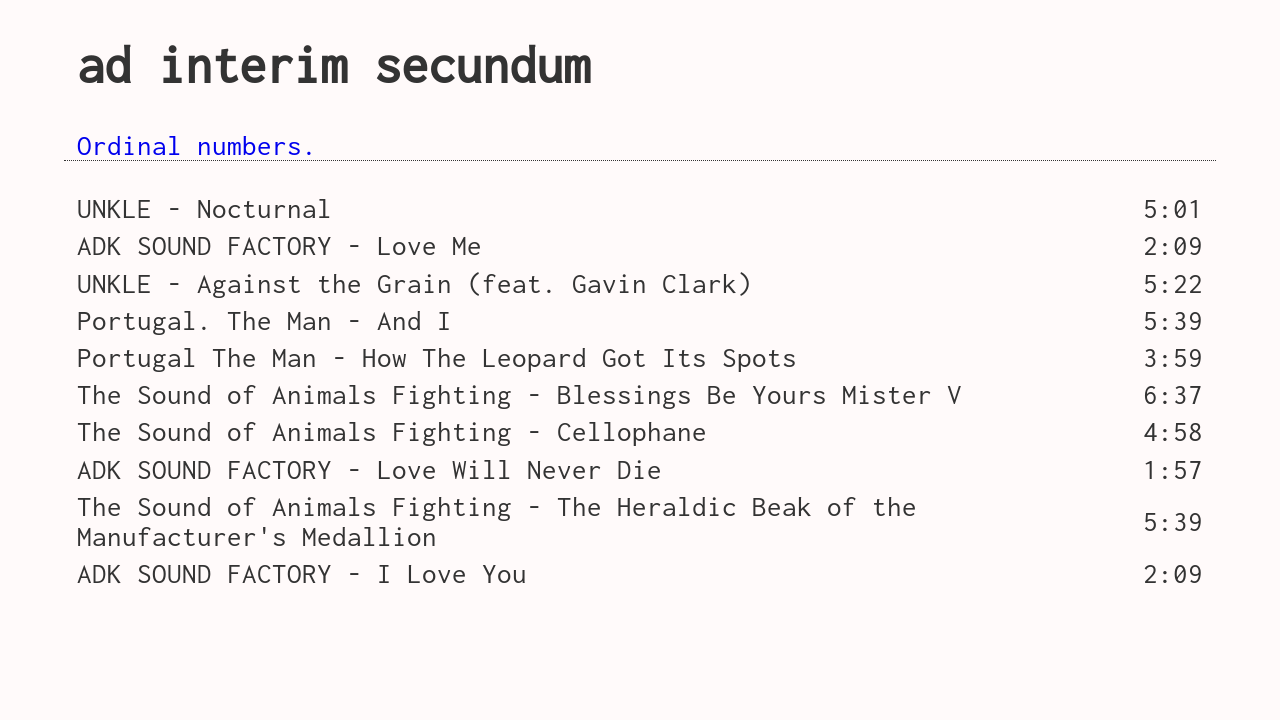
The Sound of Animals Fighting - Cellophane (392, 431)
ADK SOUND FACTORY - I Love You (302, 573)
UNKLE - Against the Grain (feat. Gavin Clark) (414, 283)
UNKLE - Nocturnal (204, 208)
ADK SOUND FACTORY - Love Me (279, 245)
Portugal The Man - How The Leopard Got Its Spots (437, 357)
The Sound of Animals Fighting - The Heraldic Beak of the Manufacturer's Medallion (497, 521)
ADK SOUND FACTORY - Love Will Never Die (369, 469)
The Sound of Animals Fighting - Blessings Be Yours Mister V (519, 394)
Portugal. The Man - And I (264, 320)
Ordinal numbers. (197, 145)
